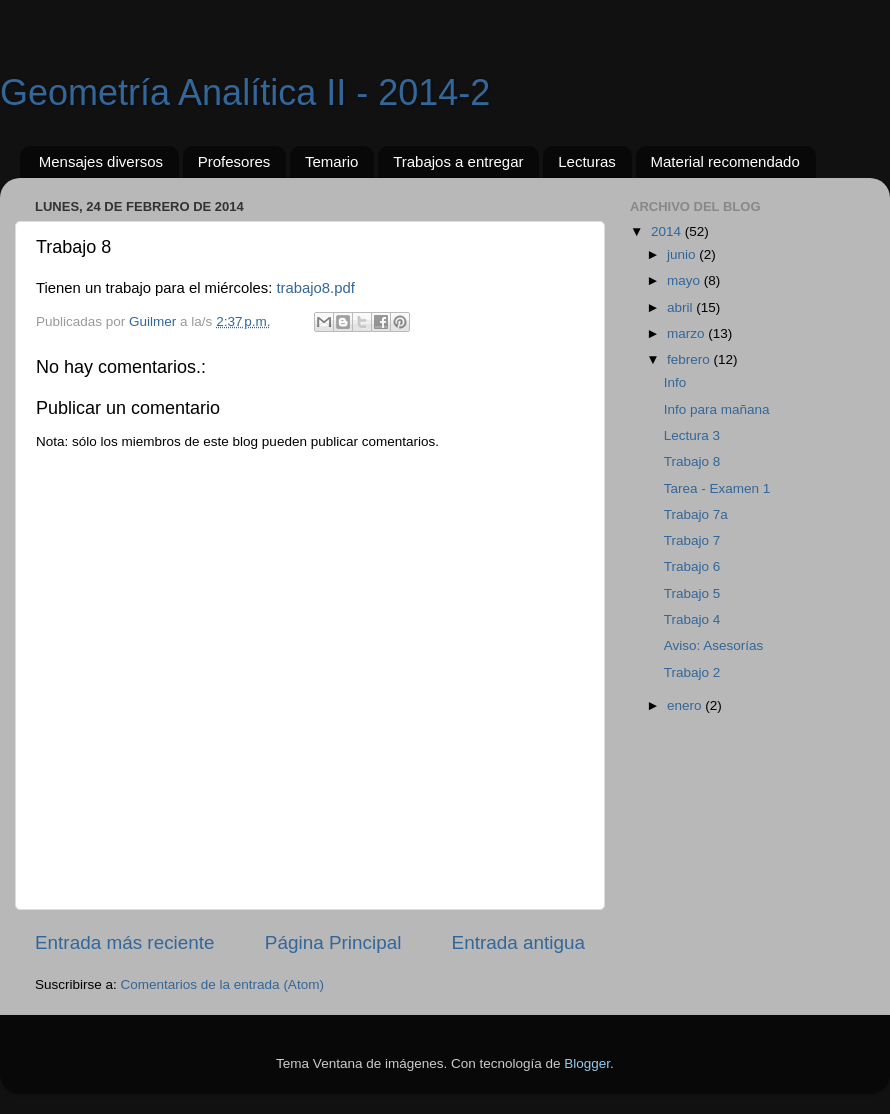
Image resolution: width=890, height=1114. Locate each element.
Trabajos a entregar (458, 161)
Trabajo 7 (692, 540)
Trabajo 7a (696, 514)
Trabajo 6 (692, 566)
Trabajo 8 (692, 461)
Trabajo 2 (692, 672)
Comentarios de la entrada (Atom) (222, 984)
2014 (668, 231)
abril (681, 307)
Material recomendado (725, 161)
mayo (685, 280)
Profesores (234, 161)
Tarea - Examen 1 (717, 488)
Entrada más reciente (125, 942)
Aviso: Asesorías (714, 645)
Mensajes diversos (101, 161)
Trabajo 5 (692, 593)
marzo (687, 333)
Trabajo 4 (692, 619)
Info (675, 382)
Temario (331, 161)
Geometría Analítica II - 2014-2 (245, 92)
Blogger (587, 1063)
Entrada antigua (518, 942)
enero (686, 705)
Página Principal (333, 942)
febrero (690, 359)
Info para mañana (717, 409)
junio (683, 254)
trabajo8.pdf (315, 288)
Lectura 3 (692, 435)
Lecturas (587, 161)
